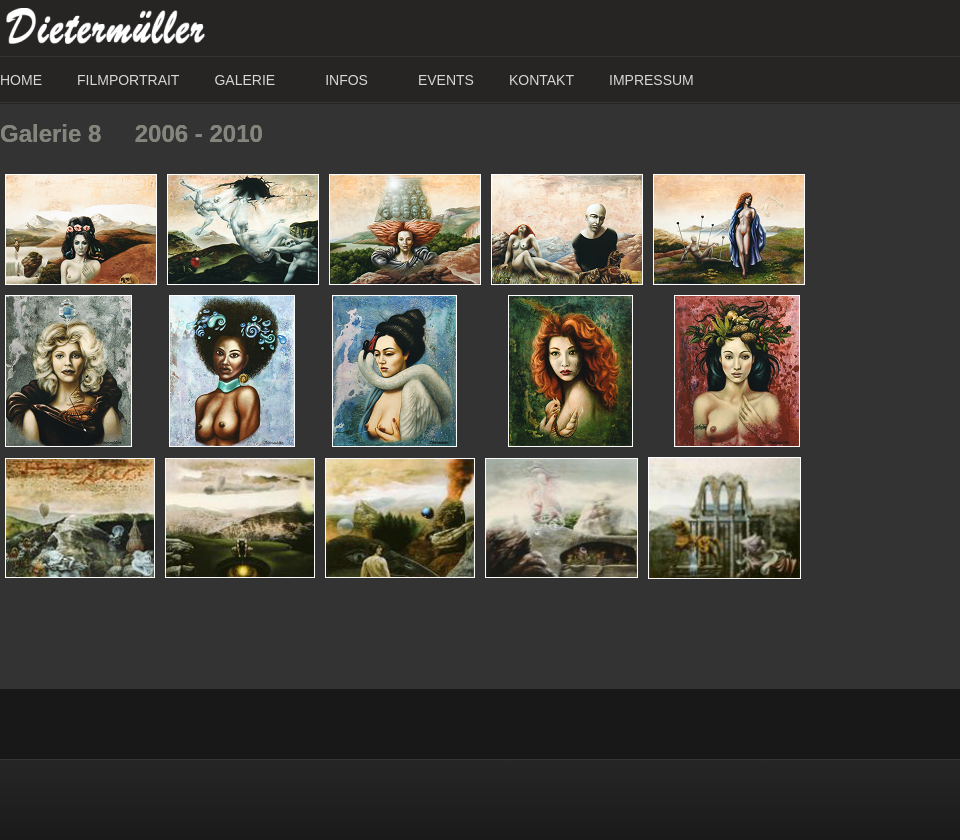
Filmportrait (128, 80)
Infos (346, 80)
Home (21, 80)
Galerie (244, 80)
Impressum (651, 80)
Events (446, 80)
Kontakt (541, 80)
